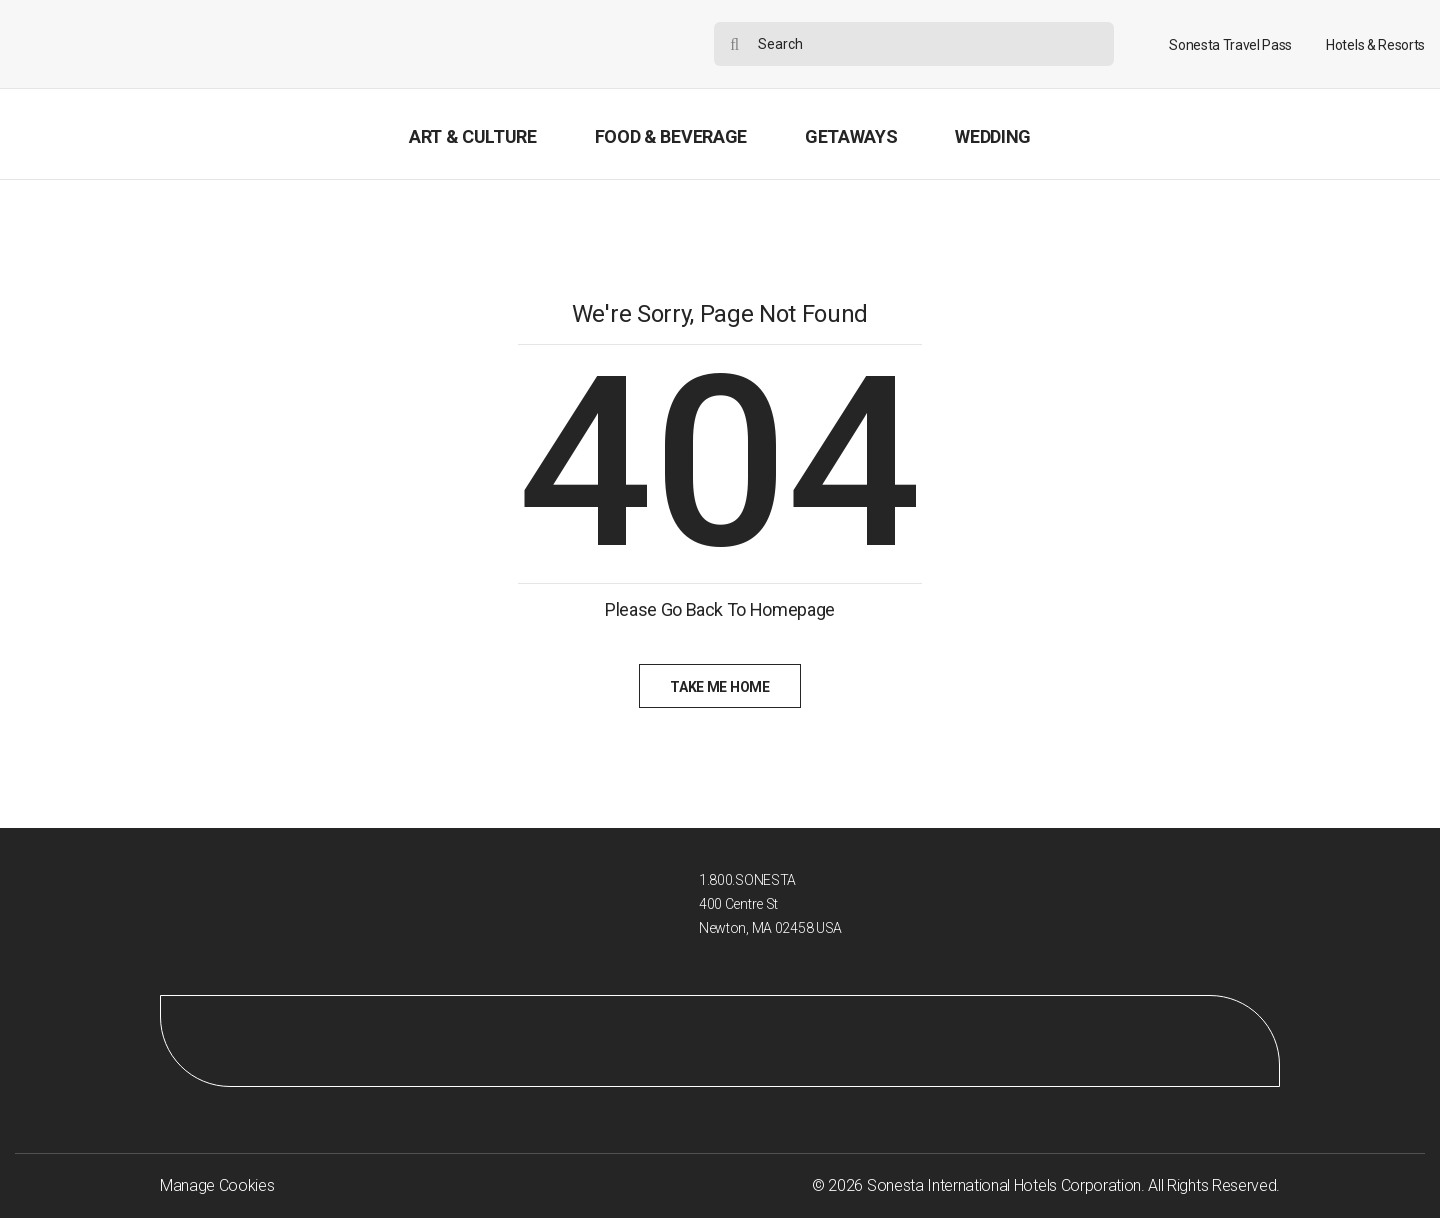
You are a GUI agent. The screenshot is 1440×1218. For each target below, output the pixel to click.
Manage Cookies (217, 1185)
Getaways (851, 136)
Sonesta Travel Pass (1230, 45)
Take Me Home (719, 687)
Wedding (993, 136)
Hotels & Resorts (1375, 45)
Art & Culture (473, 136)
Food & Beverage (671, 136)
